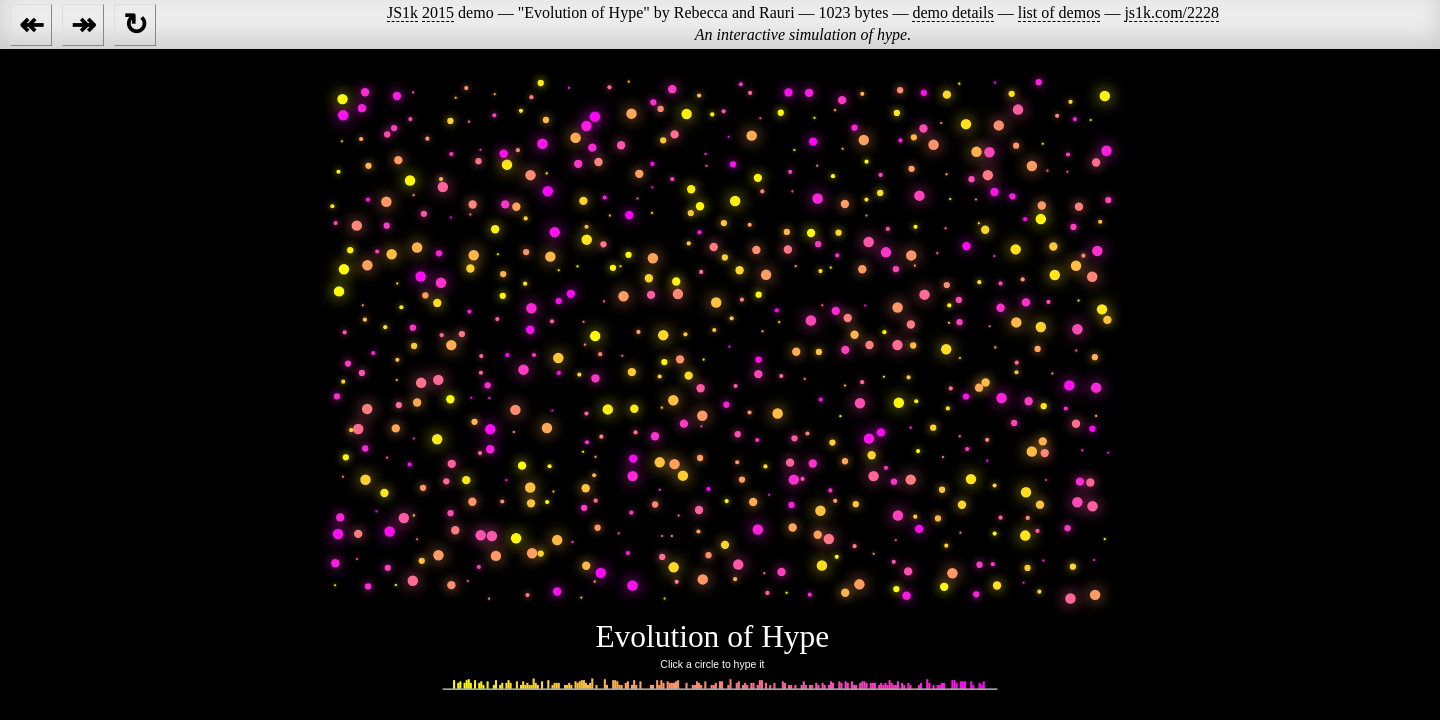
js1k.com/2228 (1171, 12)
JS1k (402, 12)
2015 (438, 12)
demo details (952, 12)
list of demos (1059, 12)
